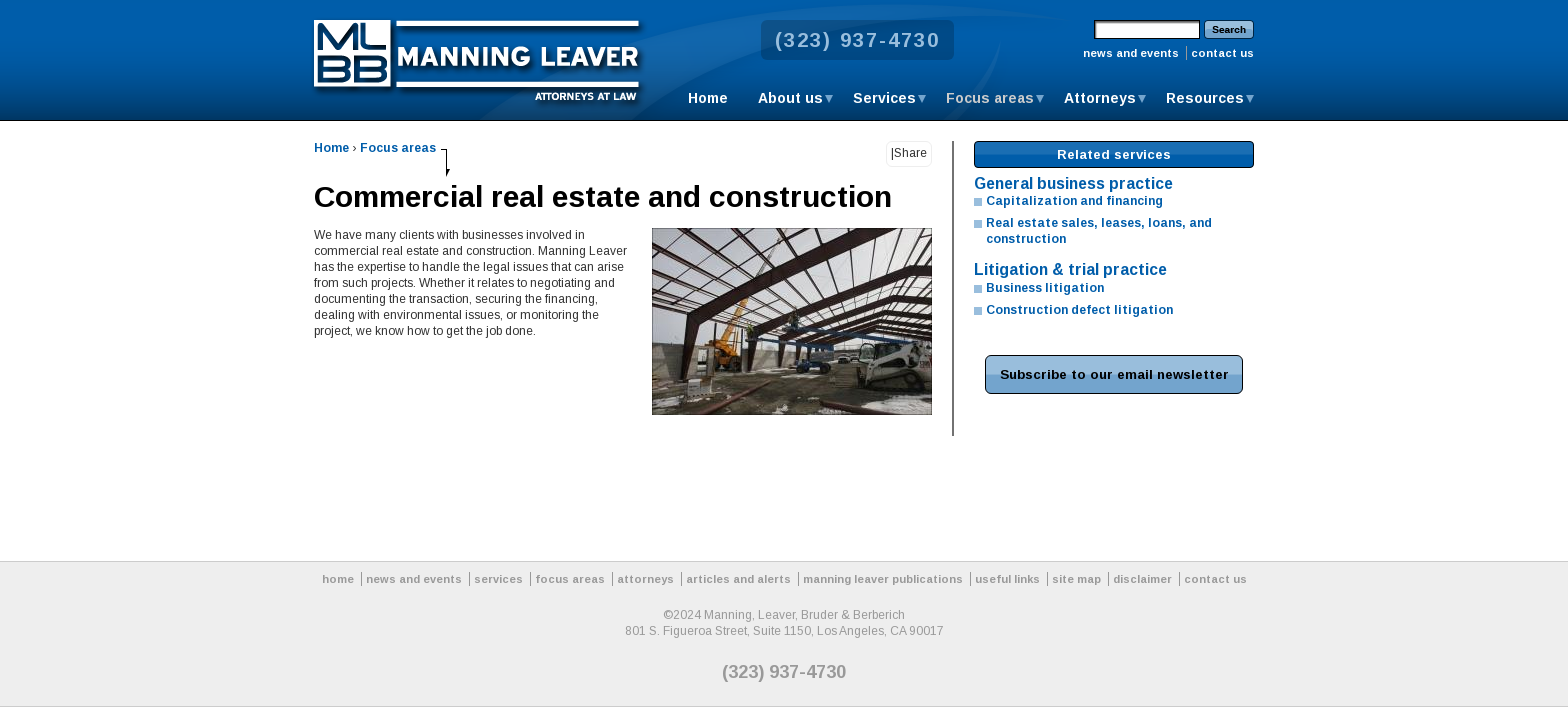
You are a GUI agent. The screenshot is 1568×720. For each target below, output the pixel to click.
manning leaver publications (883, 579)
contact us (1222, 53)
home (338, 579)
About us (790, 98)
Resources (1205, 98)
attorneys (645, 579)
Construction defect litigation (1079, 310)
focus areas (570, 579)
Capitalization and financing (1074, 201)
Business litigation (1045, 288)
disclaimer (1142, 579)
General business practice (1073, 183)
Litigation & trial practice (1070, 269)
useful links (1007, 579)
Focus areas (990, 98)
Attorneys (1100, 98)
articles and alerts (738, 579)
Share (910, 153)
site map (1076, 579)
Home (708, 98)
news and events (1131, 53)
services (498, 579)
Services (884, 98)
